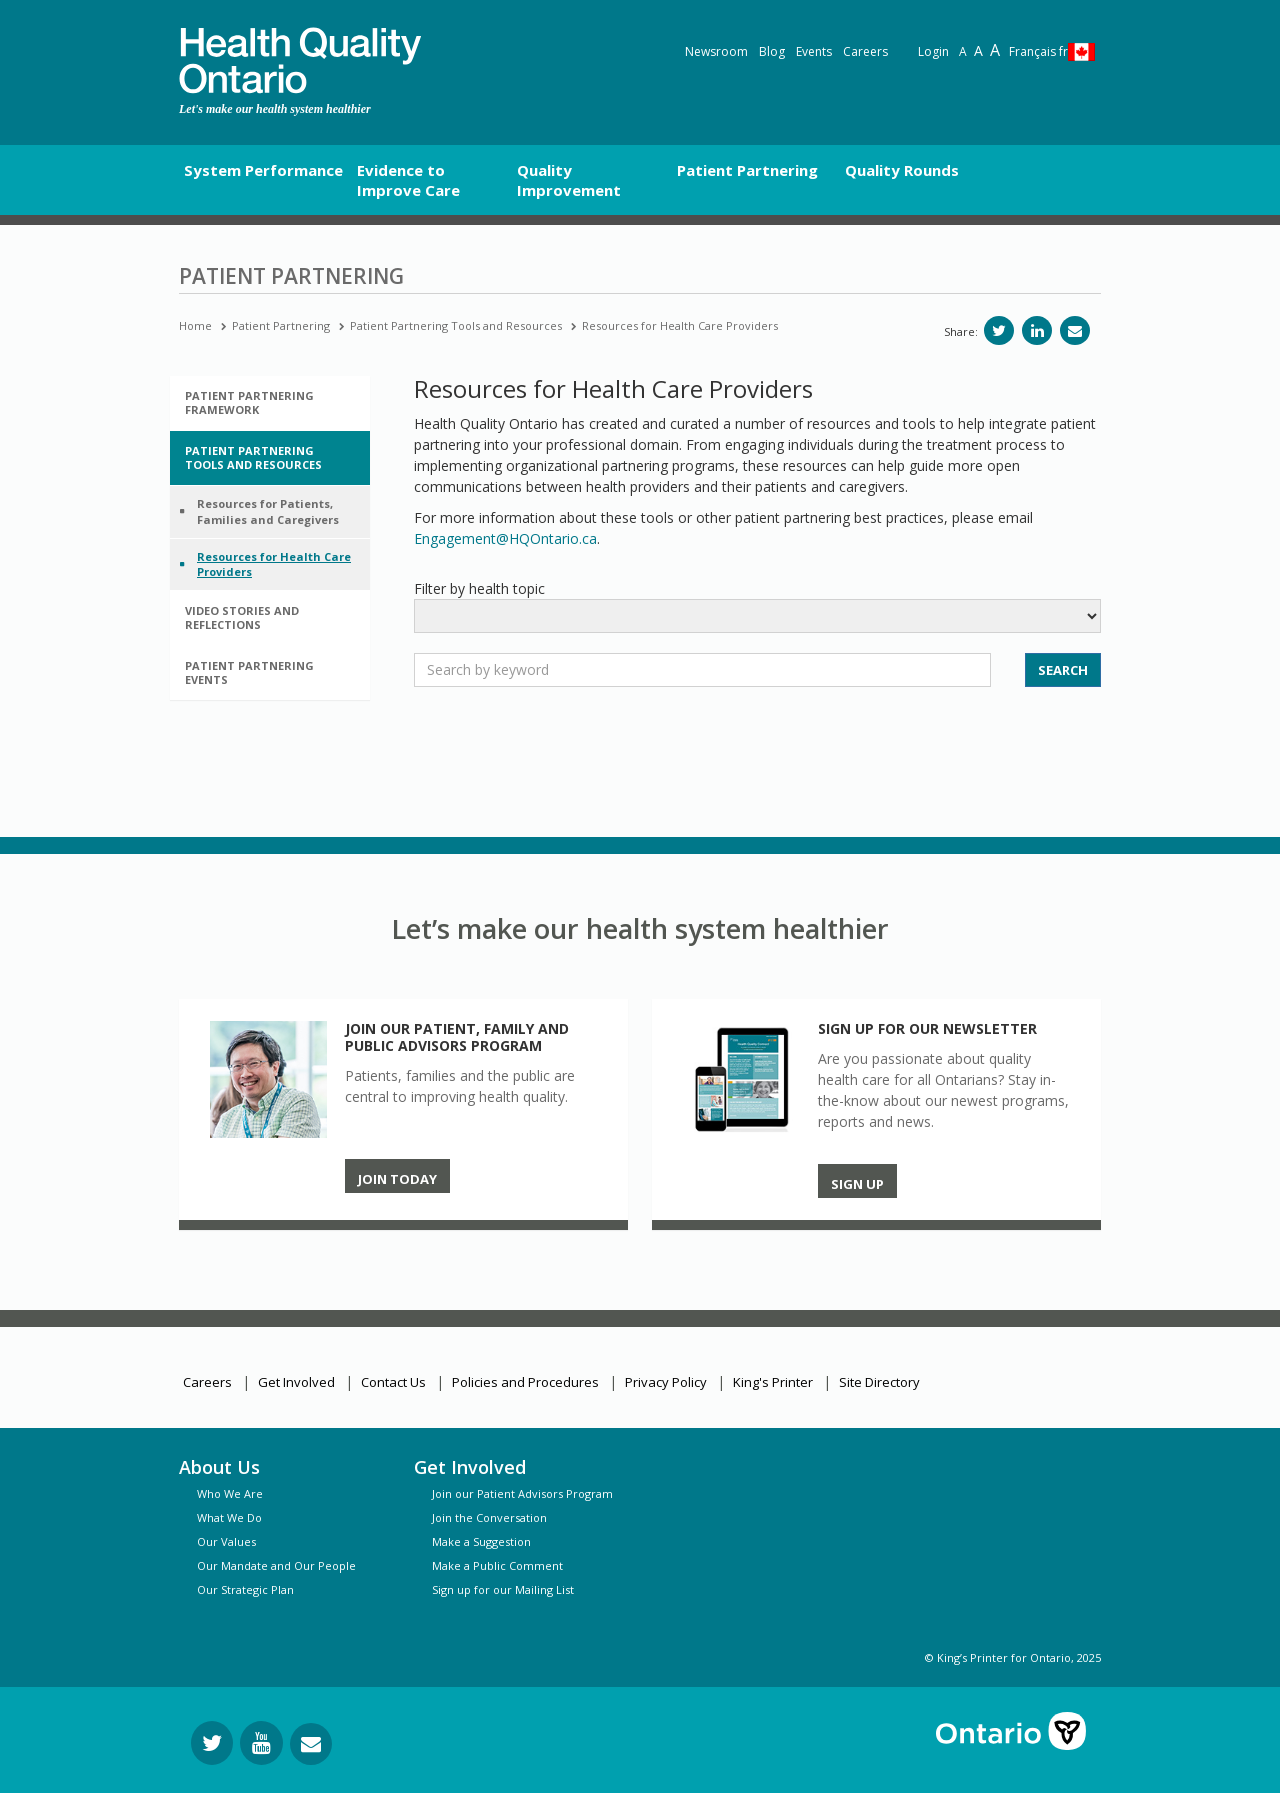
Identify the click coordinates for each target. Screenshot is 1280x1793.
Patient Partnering (281, 325)
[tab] (270, 403)
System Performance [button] (263, 170)
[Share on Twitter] (999, 330)
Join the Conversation (489, 1517)
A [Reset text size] (963, 51)
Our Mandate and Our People (276, 1565)
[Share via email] (1075, 330)
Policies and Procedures (525, 1382)
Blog (772, 51)
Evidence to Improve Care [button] (408, 180)
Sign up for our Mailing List (503, 1589)
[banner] (300, 60)
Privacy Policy (666, 1382)
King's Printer (773, 1382)
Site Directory (879, 1382)
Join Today (397, 1179)
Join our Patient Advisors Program (522, 1493)
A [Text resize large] (978, 50)
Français (1038, 51)
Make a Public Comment (497, 1565)
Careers (865, 51)
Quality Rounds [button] (902, 170)
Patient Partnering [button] (747, 170)
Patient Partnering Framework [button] (249, 402)
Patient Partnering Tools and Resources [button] (253, 457)
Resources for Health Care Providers (680, 325)
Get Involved (296, 1382)
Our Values (226, 1541)
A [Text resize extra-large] (995, 50)
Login (933, 51)
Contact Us (393, 1382)
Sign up (857, 1184)
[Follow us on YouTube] (261, 1743)
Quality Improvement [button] (569, 180)
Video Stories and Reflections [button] (242, 617)
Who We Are (230, 1493)
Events (814, 51)
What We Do (229, 1517)
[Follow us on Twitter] (212, 1743)
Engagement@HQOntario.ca (505, 538)
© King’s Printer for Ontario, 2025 (1013, 1657)
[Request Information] (311, 1744)
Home (195, 325)
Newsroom (716, 51)
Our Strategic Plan (245, 1589)
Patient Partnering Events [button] (249, 672)
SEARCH (1063, 670)
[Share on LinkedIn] (1037, 330)
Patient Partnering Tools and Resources (456, 325)
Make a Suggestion (481, 1541)
